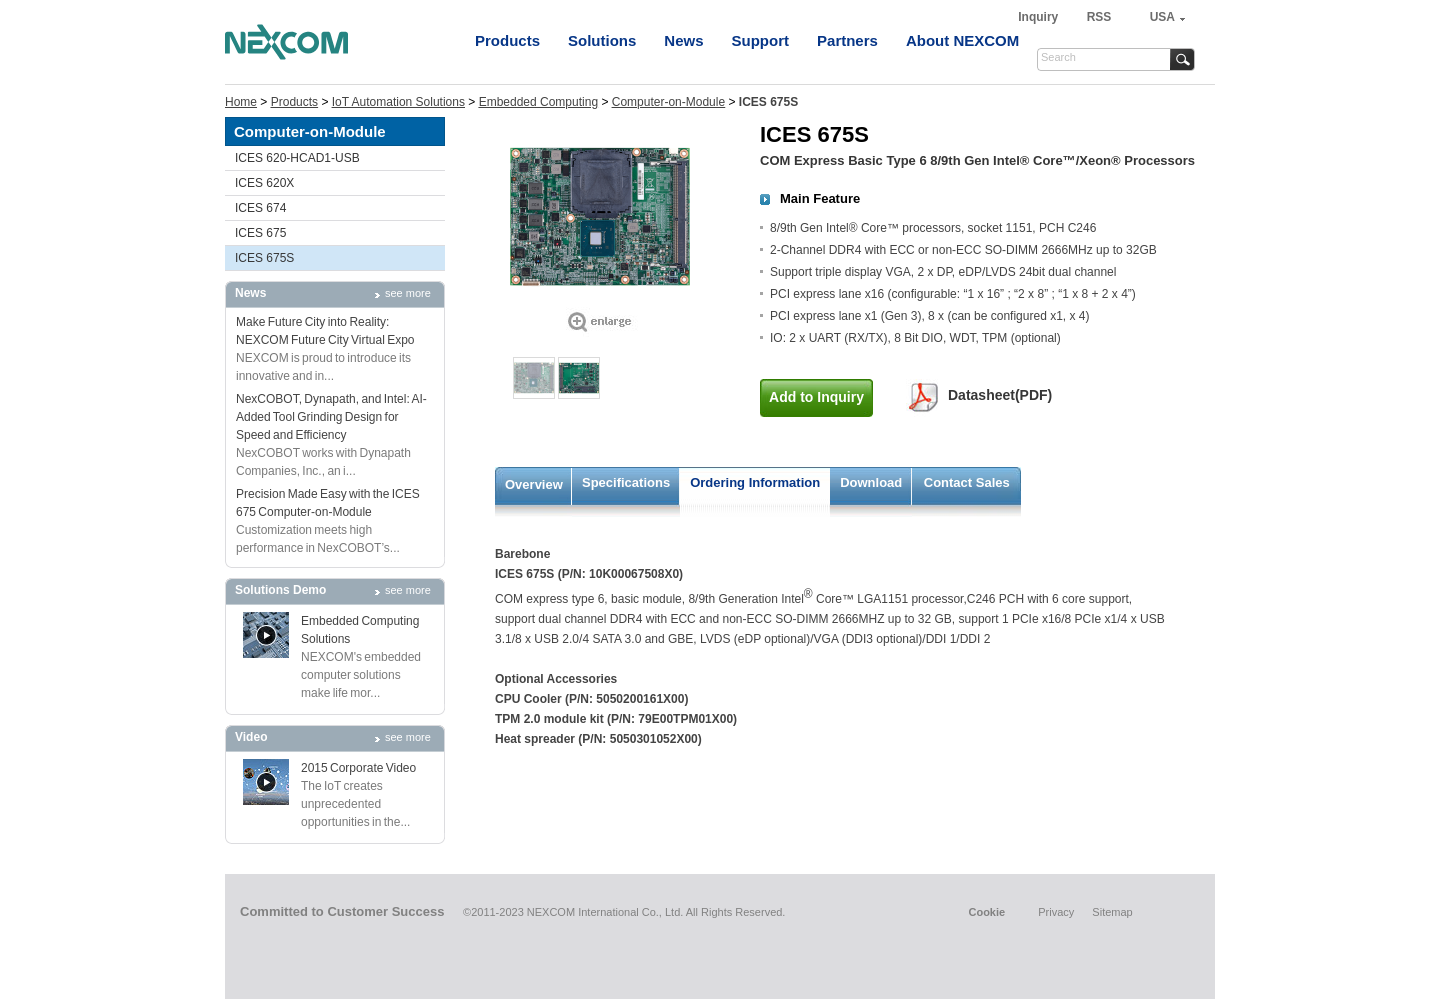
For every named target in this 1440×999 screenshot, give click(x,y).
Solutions (602, 40)
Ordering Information (755, 482)
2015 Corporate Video (358, 768)
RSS (1099, 17)
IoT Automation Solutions (398, 102)
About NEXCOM (962, 40)
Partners (847, 40)
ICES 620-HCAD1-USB (297, 158)
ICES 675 (260, 233)
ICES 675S (264, 258)
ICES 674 (260, 208)
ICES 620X (264, 183)
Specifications (626, 482)
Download (871, 482)
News (683, 40)
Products (507, 40)
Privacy (1056, 912)
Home (241, 102)
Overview (534, 484)
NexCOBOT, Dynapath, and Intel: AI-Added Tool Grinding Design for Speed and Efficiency (331, 417)
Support (761, 40)
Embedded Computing (538, 102)
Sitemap (1112, 912)
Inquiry (1039, 17)
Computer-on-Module (668, 102)
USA (1162, 17)
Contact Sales (967, 482)
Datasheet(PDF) (1000, 395)
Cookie (986, 912)
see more (408, 293)
